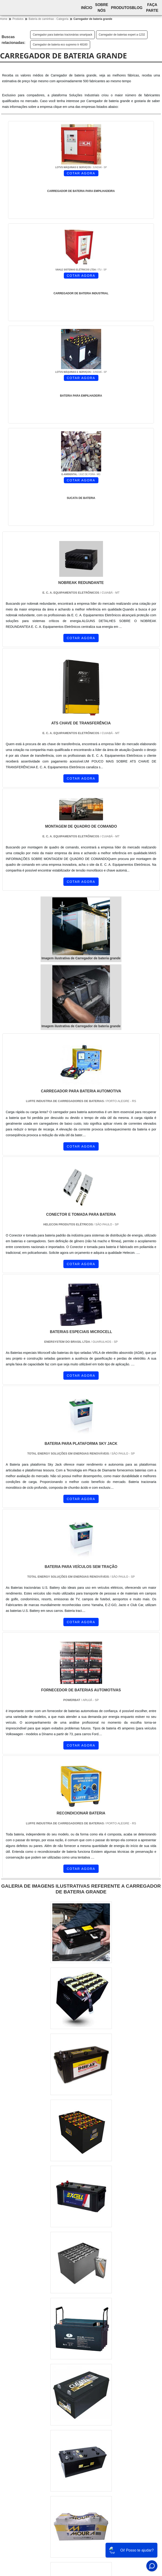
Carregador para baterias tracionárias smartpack (62, 34)
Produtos (121, 8)
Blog (137, 8)
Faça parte (152, 7)
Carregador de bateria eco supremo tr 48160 (60, 44)
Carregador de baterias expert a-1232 (122, 34)
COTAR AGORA (81, 173)
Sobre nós (101, 7)
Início (86, 8)
